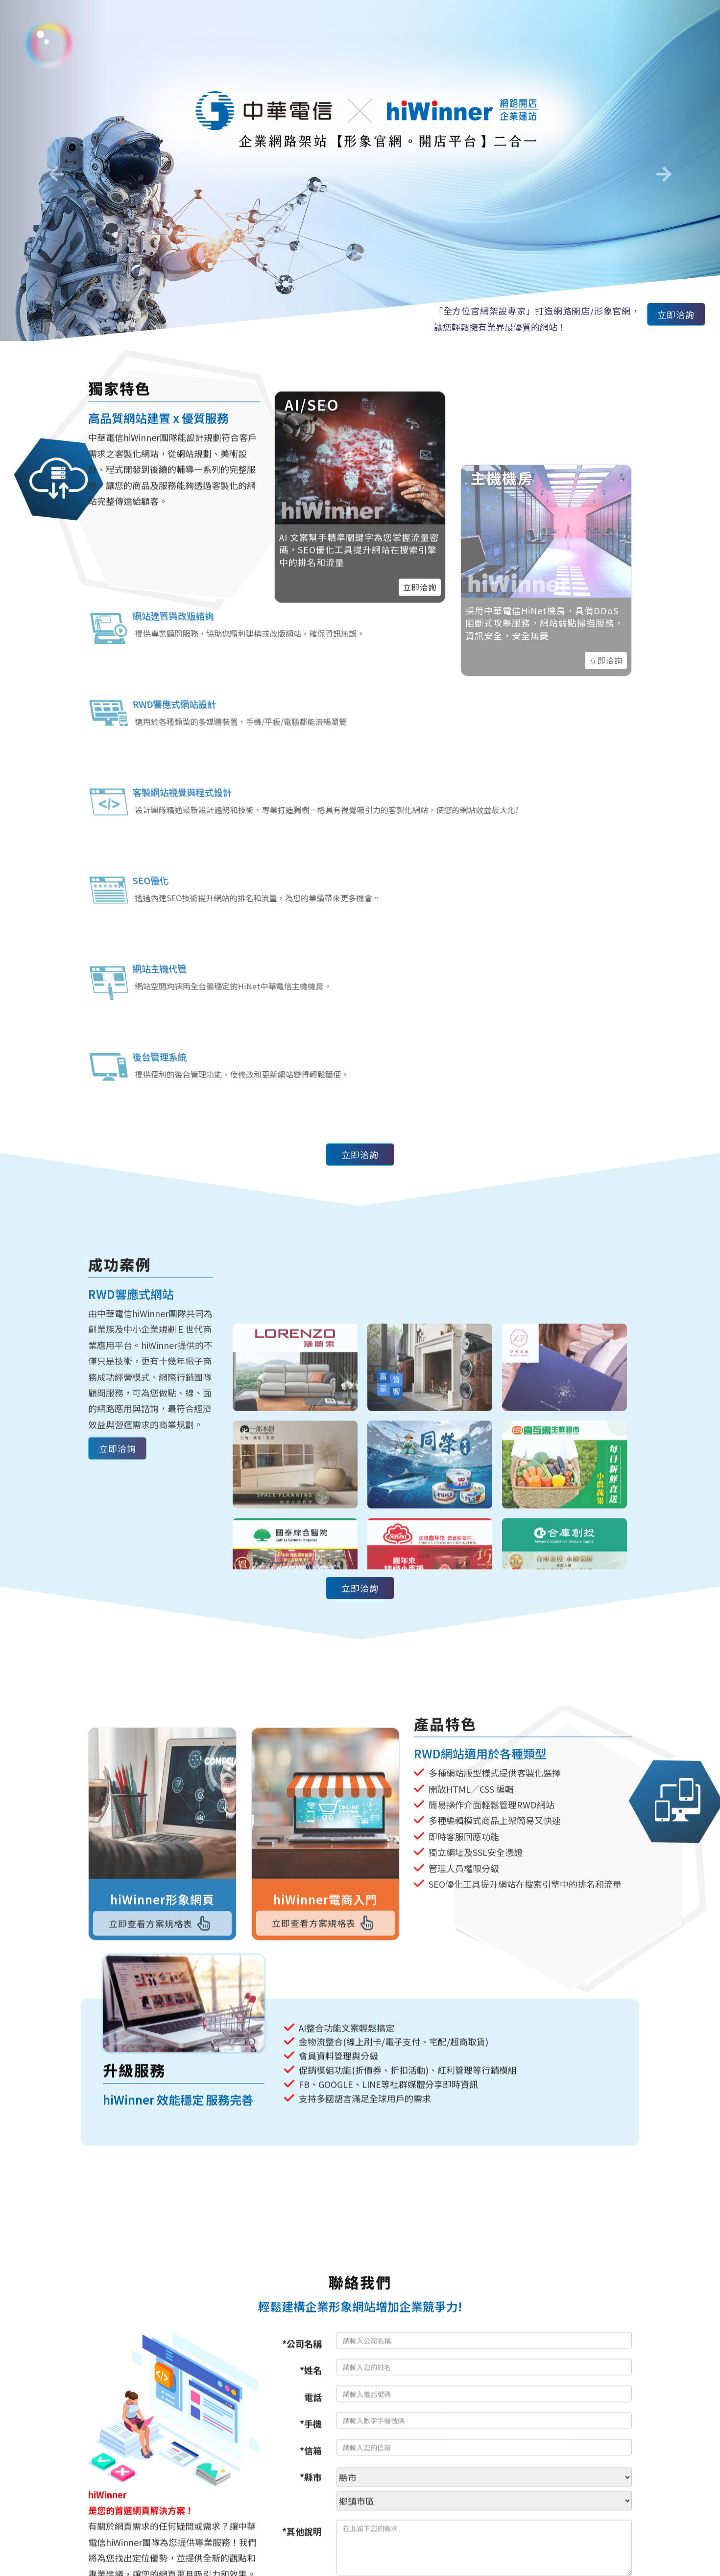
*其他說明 (302, 2539)
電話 (313, 2405)
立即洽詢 (671, 316)
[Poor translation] (35, 2424)
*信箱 (311, 2458)
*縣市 (311, 2485)
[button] (54, 170)
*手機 (311, 2431)
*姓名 (311, 2378)
